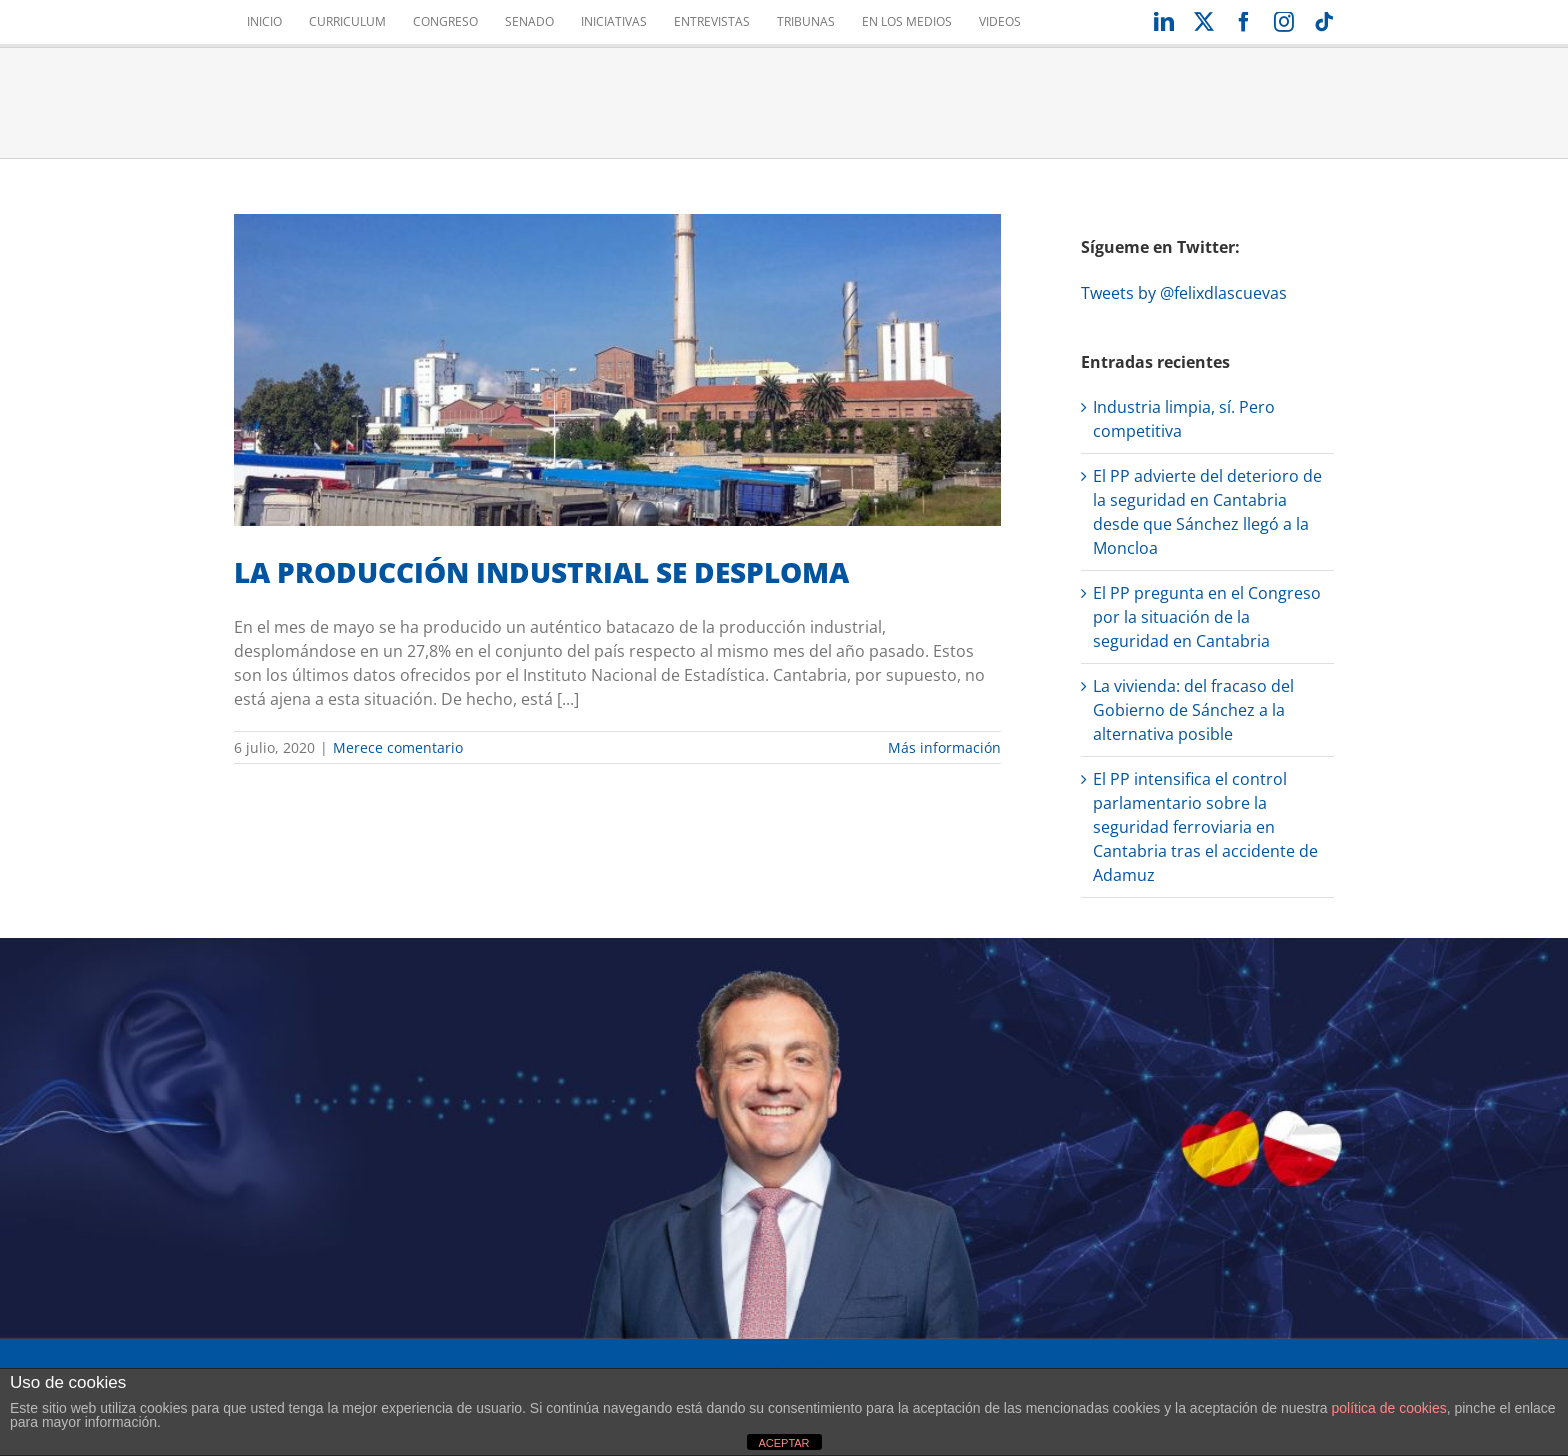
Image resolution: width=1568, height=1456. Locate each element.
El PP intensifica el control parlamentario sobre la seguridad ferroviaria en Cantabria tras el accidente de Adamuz (1205, 827)
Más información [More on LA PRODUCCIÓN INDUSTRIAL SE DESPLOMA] (944, 747)
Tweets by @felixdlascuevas (1184, 293)
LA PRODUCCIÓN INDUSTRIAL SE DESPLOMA (541, 572)
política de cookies (1389, 1408)
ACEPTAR (783, 1443)
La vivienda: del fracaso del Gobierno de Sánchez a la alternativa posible (1193, 710)
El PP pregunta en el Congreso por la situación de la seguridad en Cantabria (1207, 617)
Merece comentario (398, 747)
